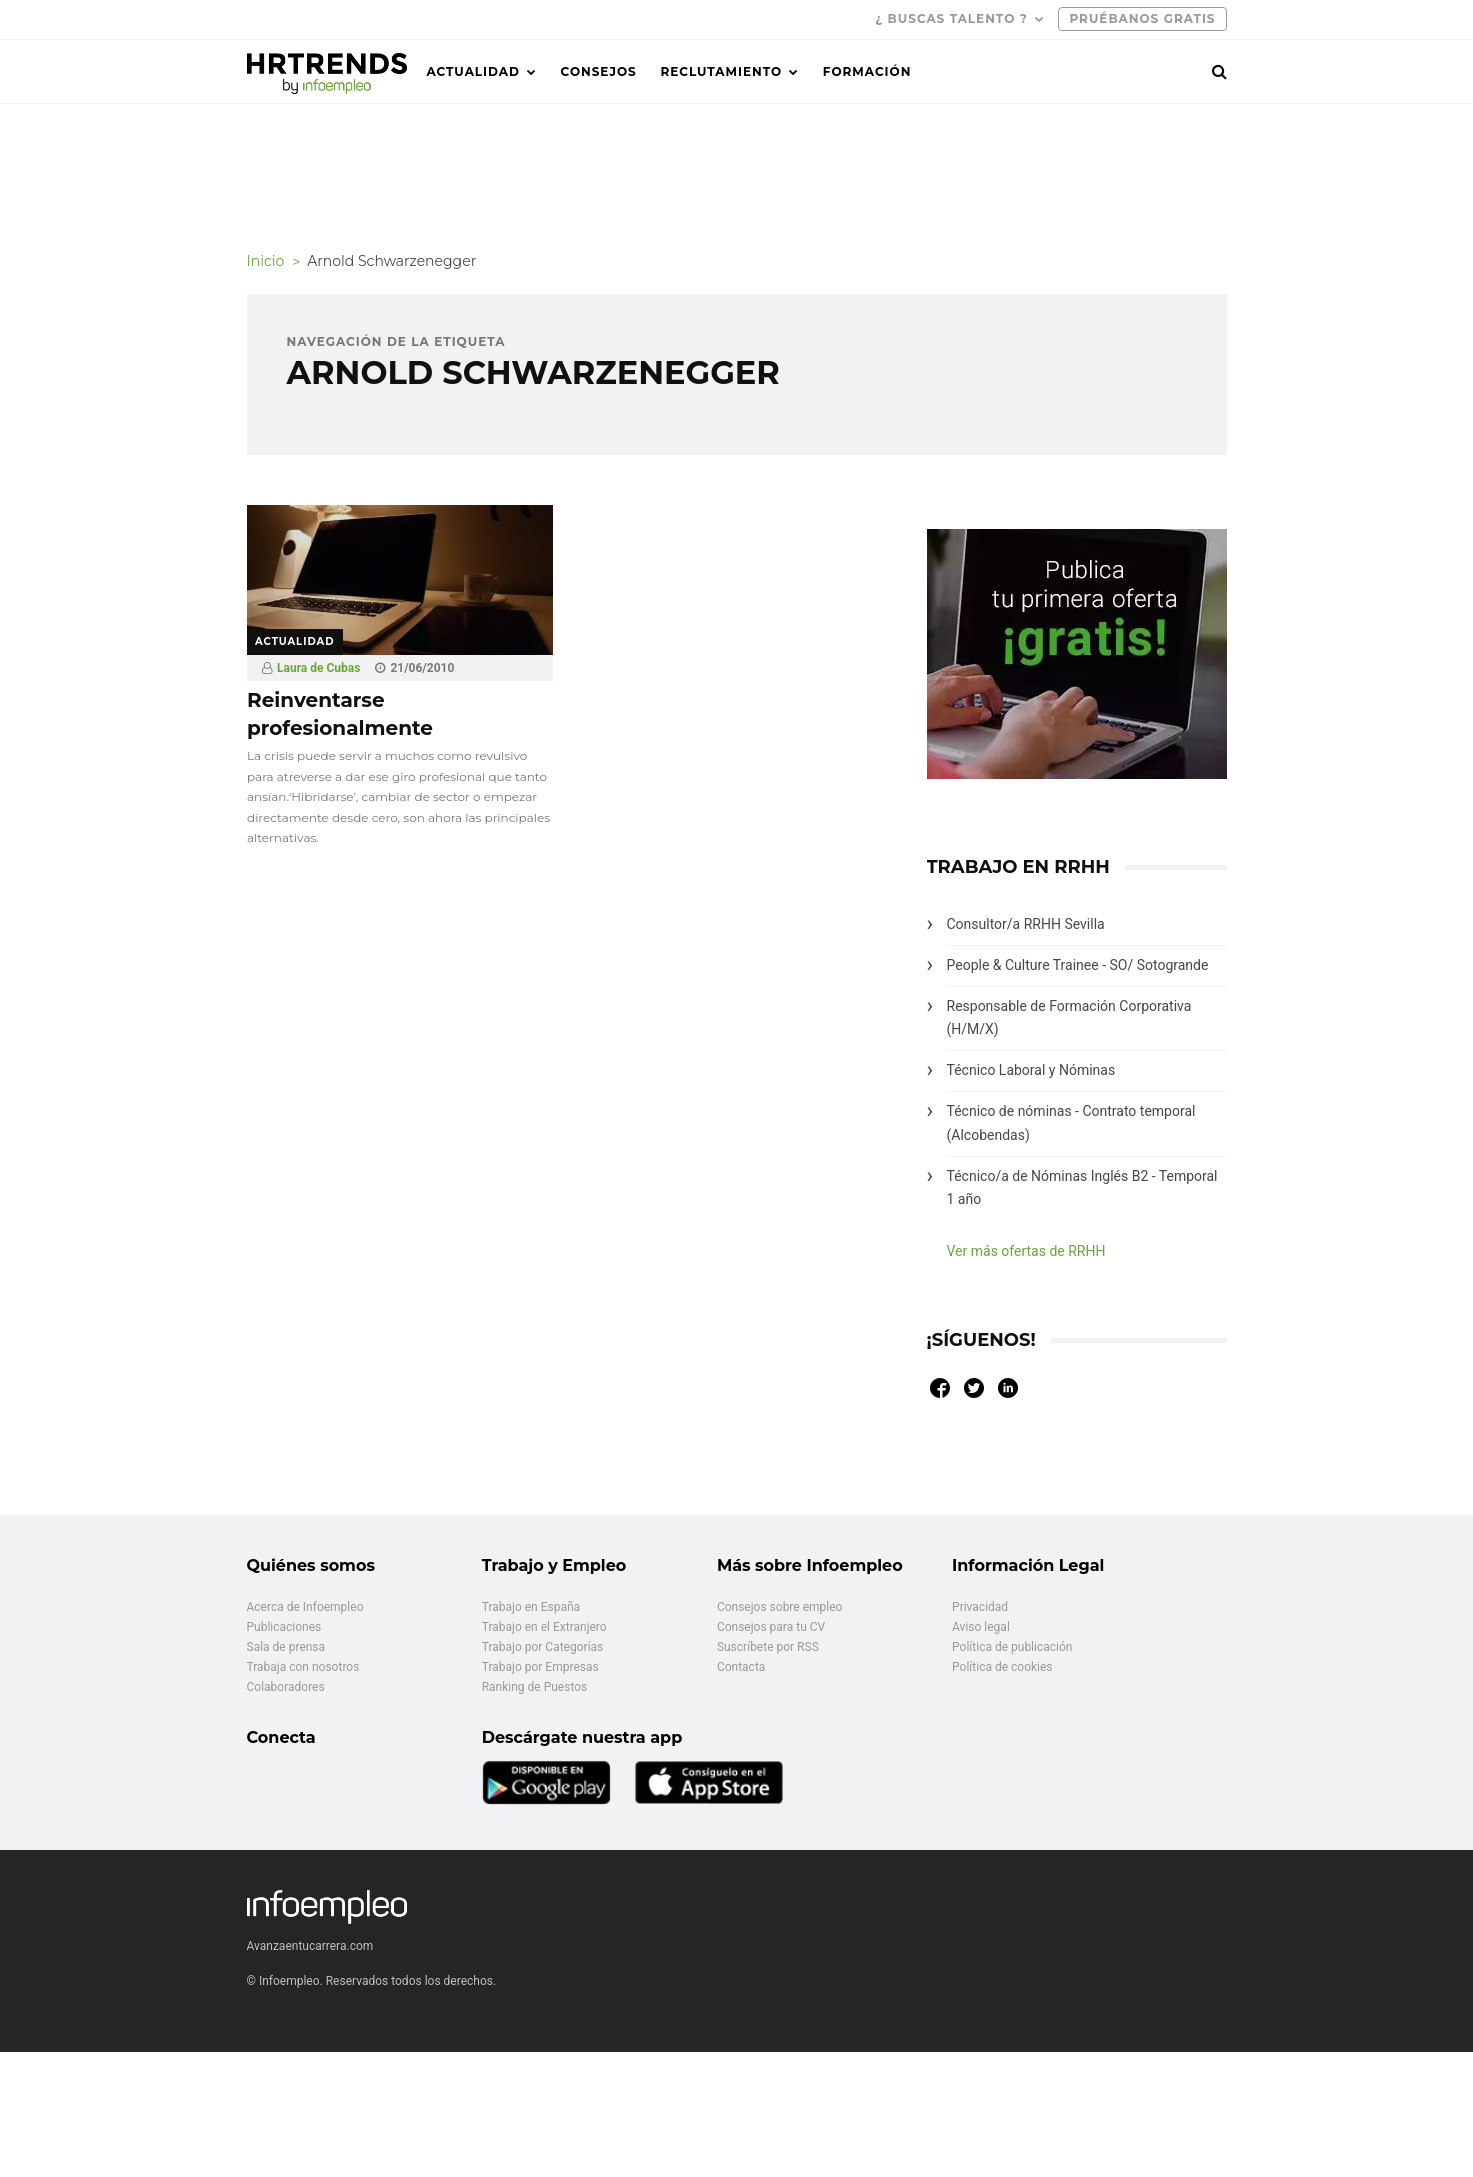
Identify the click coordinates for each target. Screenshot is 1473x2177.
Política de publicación (1012, 1647)
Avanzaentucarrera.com (310, 1946)
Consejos (599, 71)
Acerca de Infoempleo (305, 1607)
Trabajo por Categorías (543, 1647)
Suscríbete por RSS (768, 1647)
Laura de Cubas (318, 668)
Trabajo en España (531, 1607)
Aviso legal (981, 1627)
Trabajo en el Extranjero (544, 1627)
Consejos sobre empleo (780, 1607)
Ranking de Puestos (535, 1687)
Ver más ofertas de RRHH (1026, 1251)
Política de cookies (1002, 1667)
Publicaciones (284, 1627)
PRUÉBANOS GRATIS (1142, 18)
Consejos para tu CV (771, 1627)
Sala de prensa (286, 1647)
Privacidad (980, 1607)
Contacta (741, 1667)
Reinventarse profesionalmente (340, 714)
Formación (867, 71)
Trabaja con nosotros (303, 1667)
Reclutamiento (721, 71)
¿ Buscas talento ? (951, 18)
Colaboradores (286, 1687)
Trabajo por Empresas (540, 1667)
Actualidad (473, 71)
